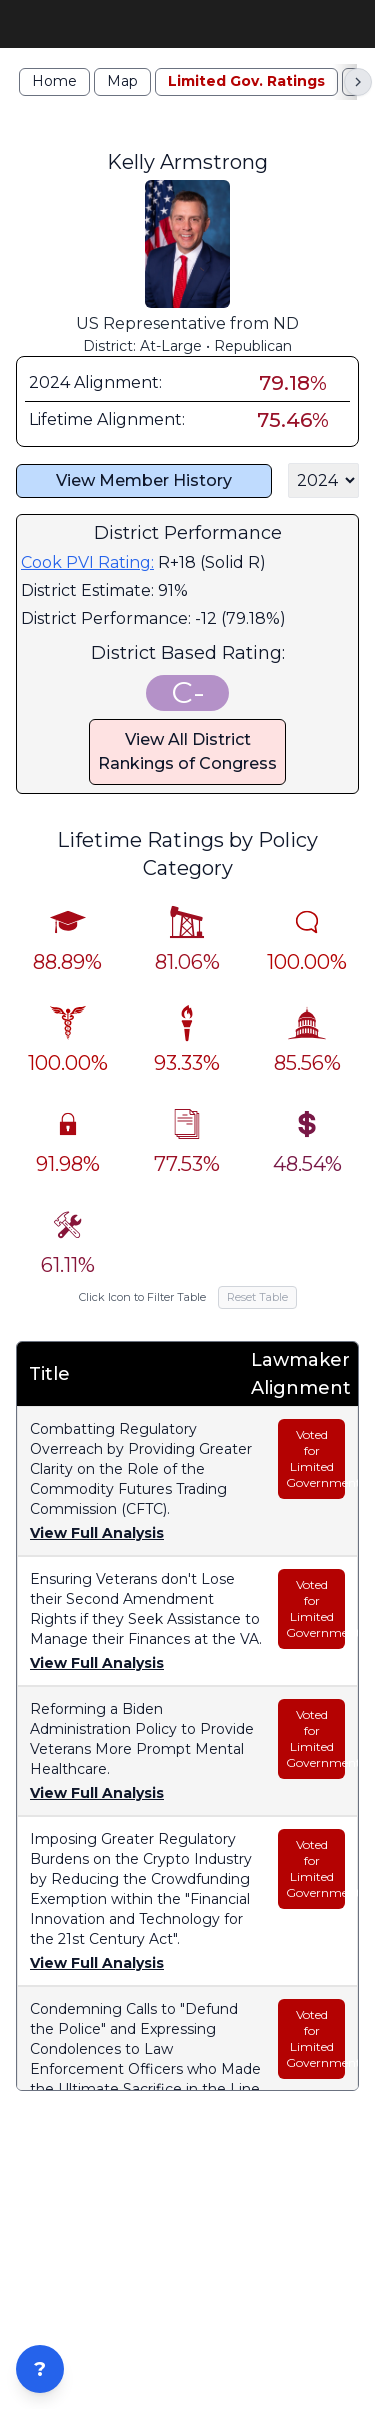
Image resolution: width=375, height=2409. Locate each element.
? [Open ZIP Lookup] (40, 2369)
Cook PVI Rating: (87, 575)
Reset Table (257, 1310)
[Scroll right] (358, 94)
